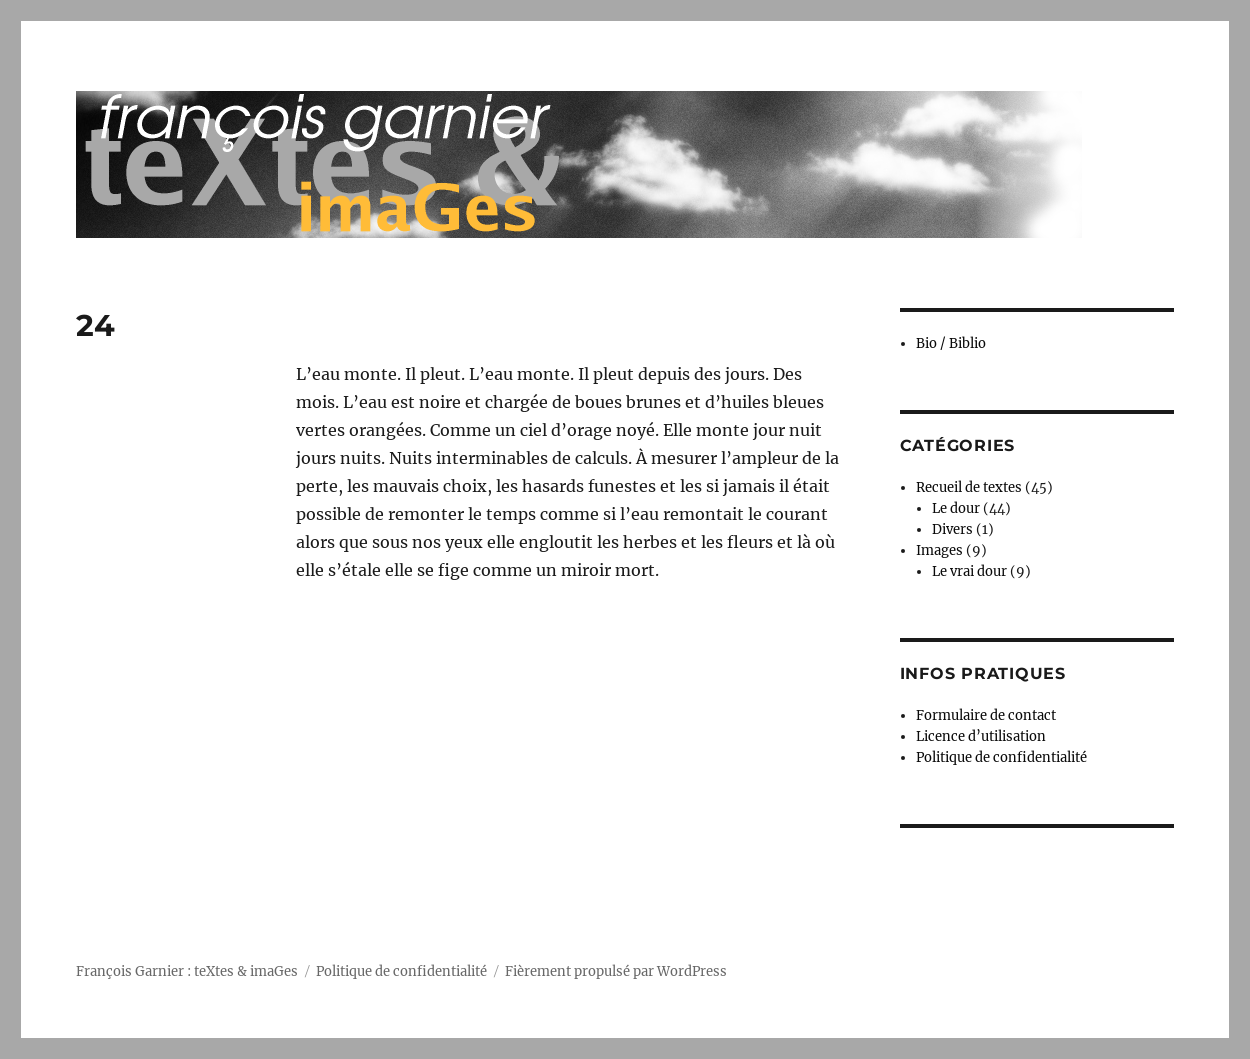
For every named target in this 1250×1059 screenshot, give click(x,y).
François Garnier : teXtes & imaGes (187, 971)
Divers (952, 529)
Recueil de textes (969, 487)
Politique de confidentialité (1001, 757)
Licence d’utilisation (981, 736)
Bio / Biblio (951, 343)
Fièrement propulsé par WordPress (616, 971)
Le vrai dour (969, 571)
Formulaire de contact (986, 715)
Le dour (956, 508)
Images (939, 550)
